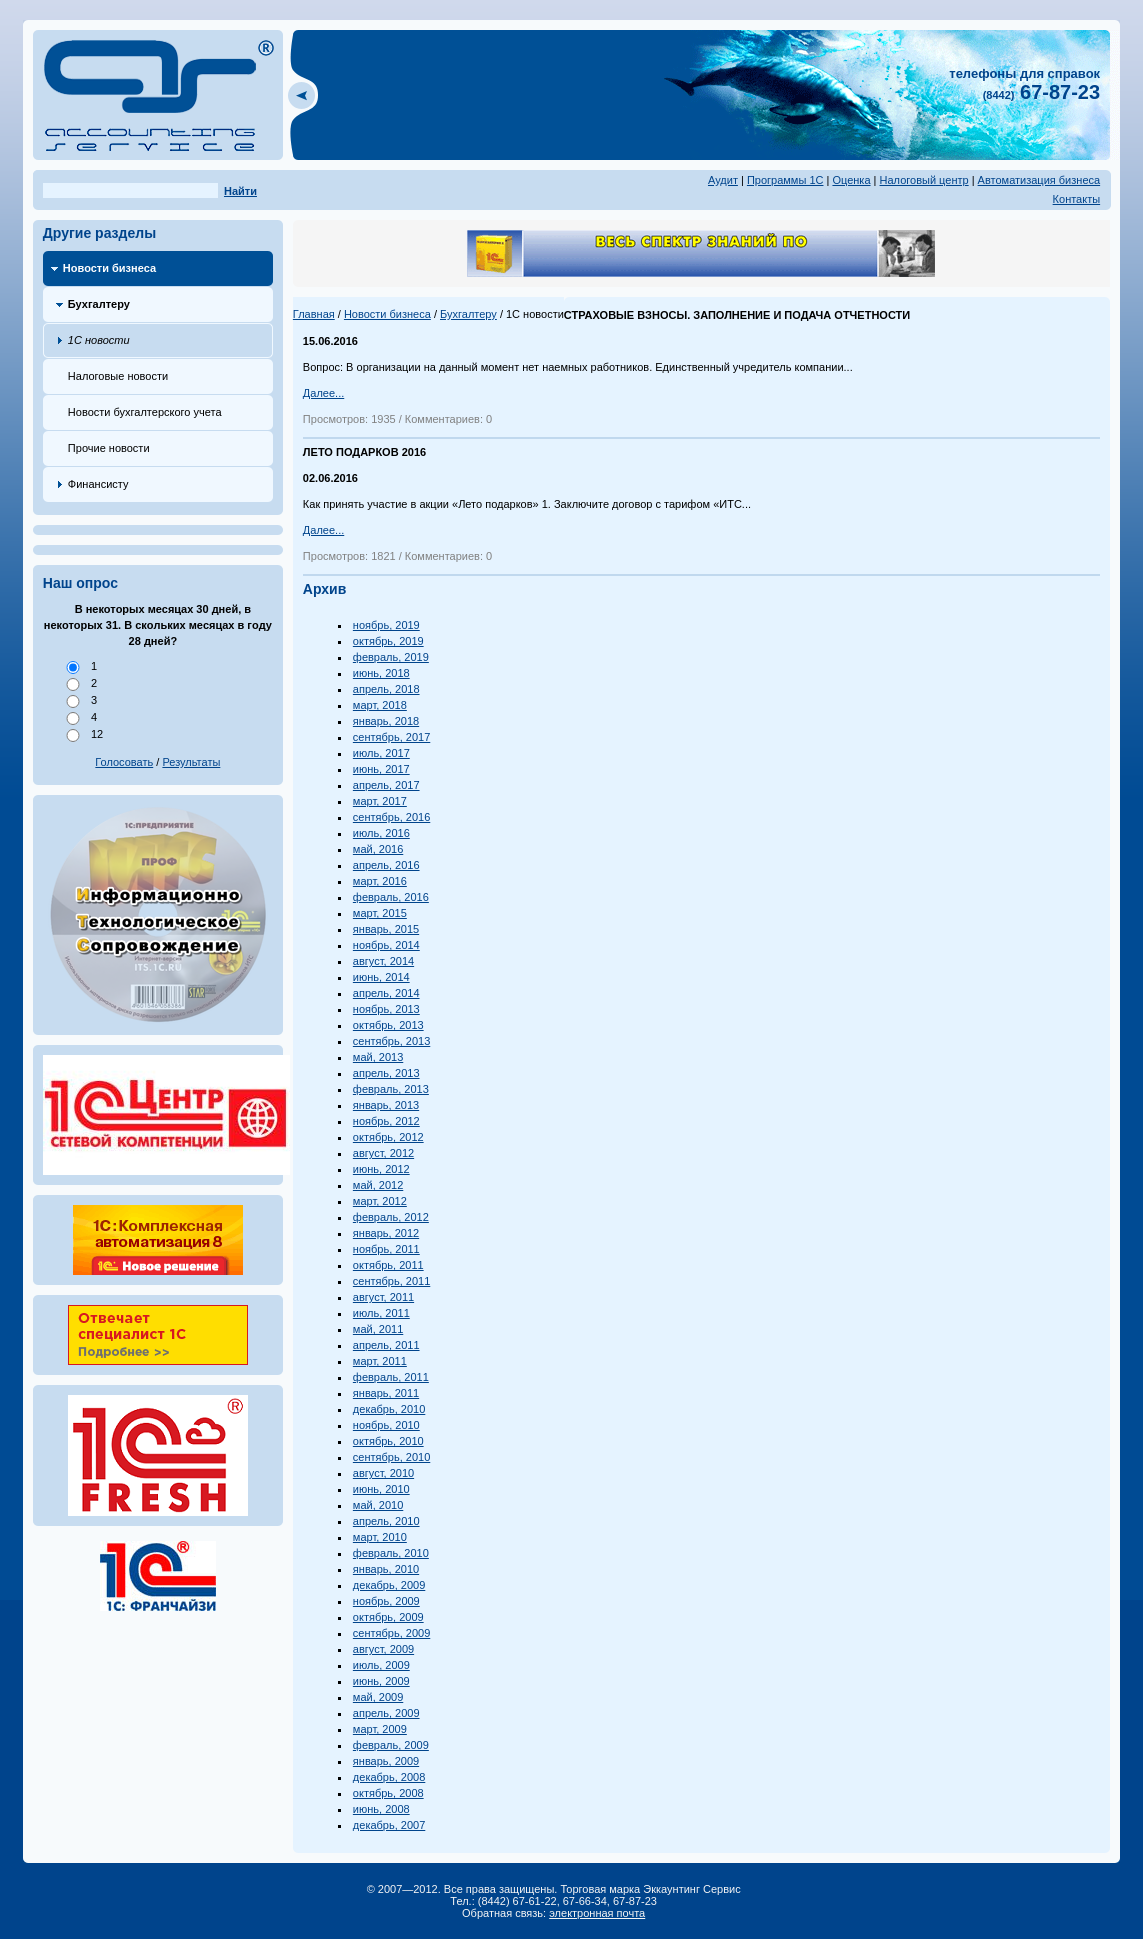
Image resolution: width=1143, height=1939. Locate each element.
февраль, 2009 (391, 1745)
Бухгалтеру (99, 304)
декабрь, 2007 (389, 1825)
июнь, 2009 (381, 1681)
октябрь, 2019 (388, 641)
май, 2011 (378, 1329)
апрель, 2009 (386, 1713)
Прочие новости (109, 448)
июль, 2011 (381, 1313)
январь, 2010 (386, 1569)
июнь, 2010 (381, 1489)
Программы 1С (785, 180)
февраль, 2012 (391, 1217)
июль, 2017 (381, 753)
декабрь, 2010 (389, 1409)
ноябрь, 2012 (386, 1121)
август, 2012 (383, 1153)
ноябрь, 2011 (386, 1249)
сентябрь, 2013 (391, 1041)
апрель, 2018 (386, 689)
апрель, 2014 (386, 993)
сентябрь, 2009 (391, 1633)
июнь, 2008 (381, 1809)
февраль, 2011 (391, 1377)
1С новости (99, 340)
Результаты (191, 762)
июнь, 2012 (381, 1169)
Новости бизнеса (109, 268)
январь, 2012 (386, 1233)
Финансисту (98, 484)
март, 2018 (380, 705)
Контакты (1077, 199)
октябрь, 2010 (388, 1441)
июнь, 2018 (381, 673)
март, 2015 (380, 913)
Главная (314, 314)
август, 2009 (383, 1649)
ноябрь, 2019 (386, 625)
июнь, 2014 (381, 977)
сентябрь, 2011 (391, 1281)
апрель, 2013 (386, 1073)
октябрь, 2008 (388, 1793)
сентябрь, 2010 (391, 1457)
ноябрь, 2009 (386, 1601)
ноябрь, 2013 (386, 1009)
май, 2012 (378, 1185)
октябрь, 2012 (388, 1137)
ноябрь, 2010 (386, 1425)
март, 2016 (380, 881)
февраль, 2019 (391, 657)
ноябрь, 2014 (386, 945)
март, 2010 (380, 1537)
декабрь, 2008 (389, 1777)
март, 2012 (380, 1201)
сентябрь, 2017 (391, 737)
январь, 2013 (386, 1105)
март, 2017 (380, 801)
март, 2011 (380, 1361)
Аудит (723, 180)
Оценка (851, 180)
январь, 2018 (386, 721)
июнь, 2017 (381, 769)
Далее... (323, 393)
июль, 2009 (381, 1665)
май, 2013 (378, 1057)
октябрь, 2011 (388, 1265)
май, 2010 (378, 1505)
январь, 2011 (386, 1393)
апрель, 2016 (386, 865)
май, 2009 (378, 1697)
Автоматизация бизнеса (1039, 180)
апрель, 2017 (386, 785)
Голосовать (124, 762)
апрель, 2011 (386, 1345)
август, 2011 (383, 1297)
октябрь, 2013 (388, 1025)
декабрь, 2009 (389, 1585)
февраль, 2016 (391, 897)
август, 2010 (383, 1473)
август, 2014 (383, 961)
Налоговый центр (924, 180)
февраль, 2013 (391, 1089)
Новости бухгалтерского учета (145, 412)
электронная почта (597, 1913)
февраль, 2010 (391, 1553)
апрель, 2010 (386, 1521)
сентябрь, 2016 (391, 817)
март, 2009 (380, 1729)
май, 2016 (378, 849)
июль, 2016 (381, 833)
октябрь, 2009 (388, 1617)
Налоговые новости (118, 376)
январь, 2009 (386, 1761)
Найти (240, 191)
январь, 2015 (386, 929)
